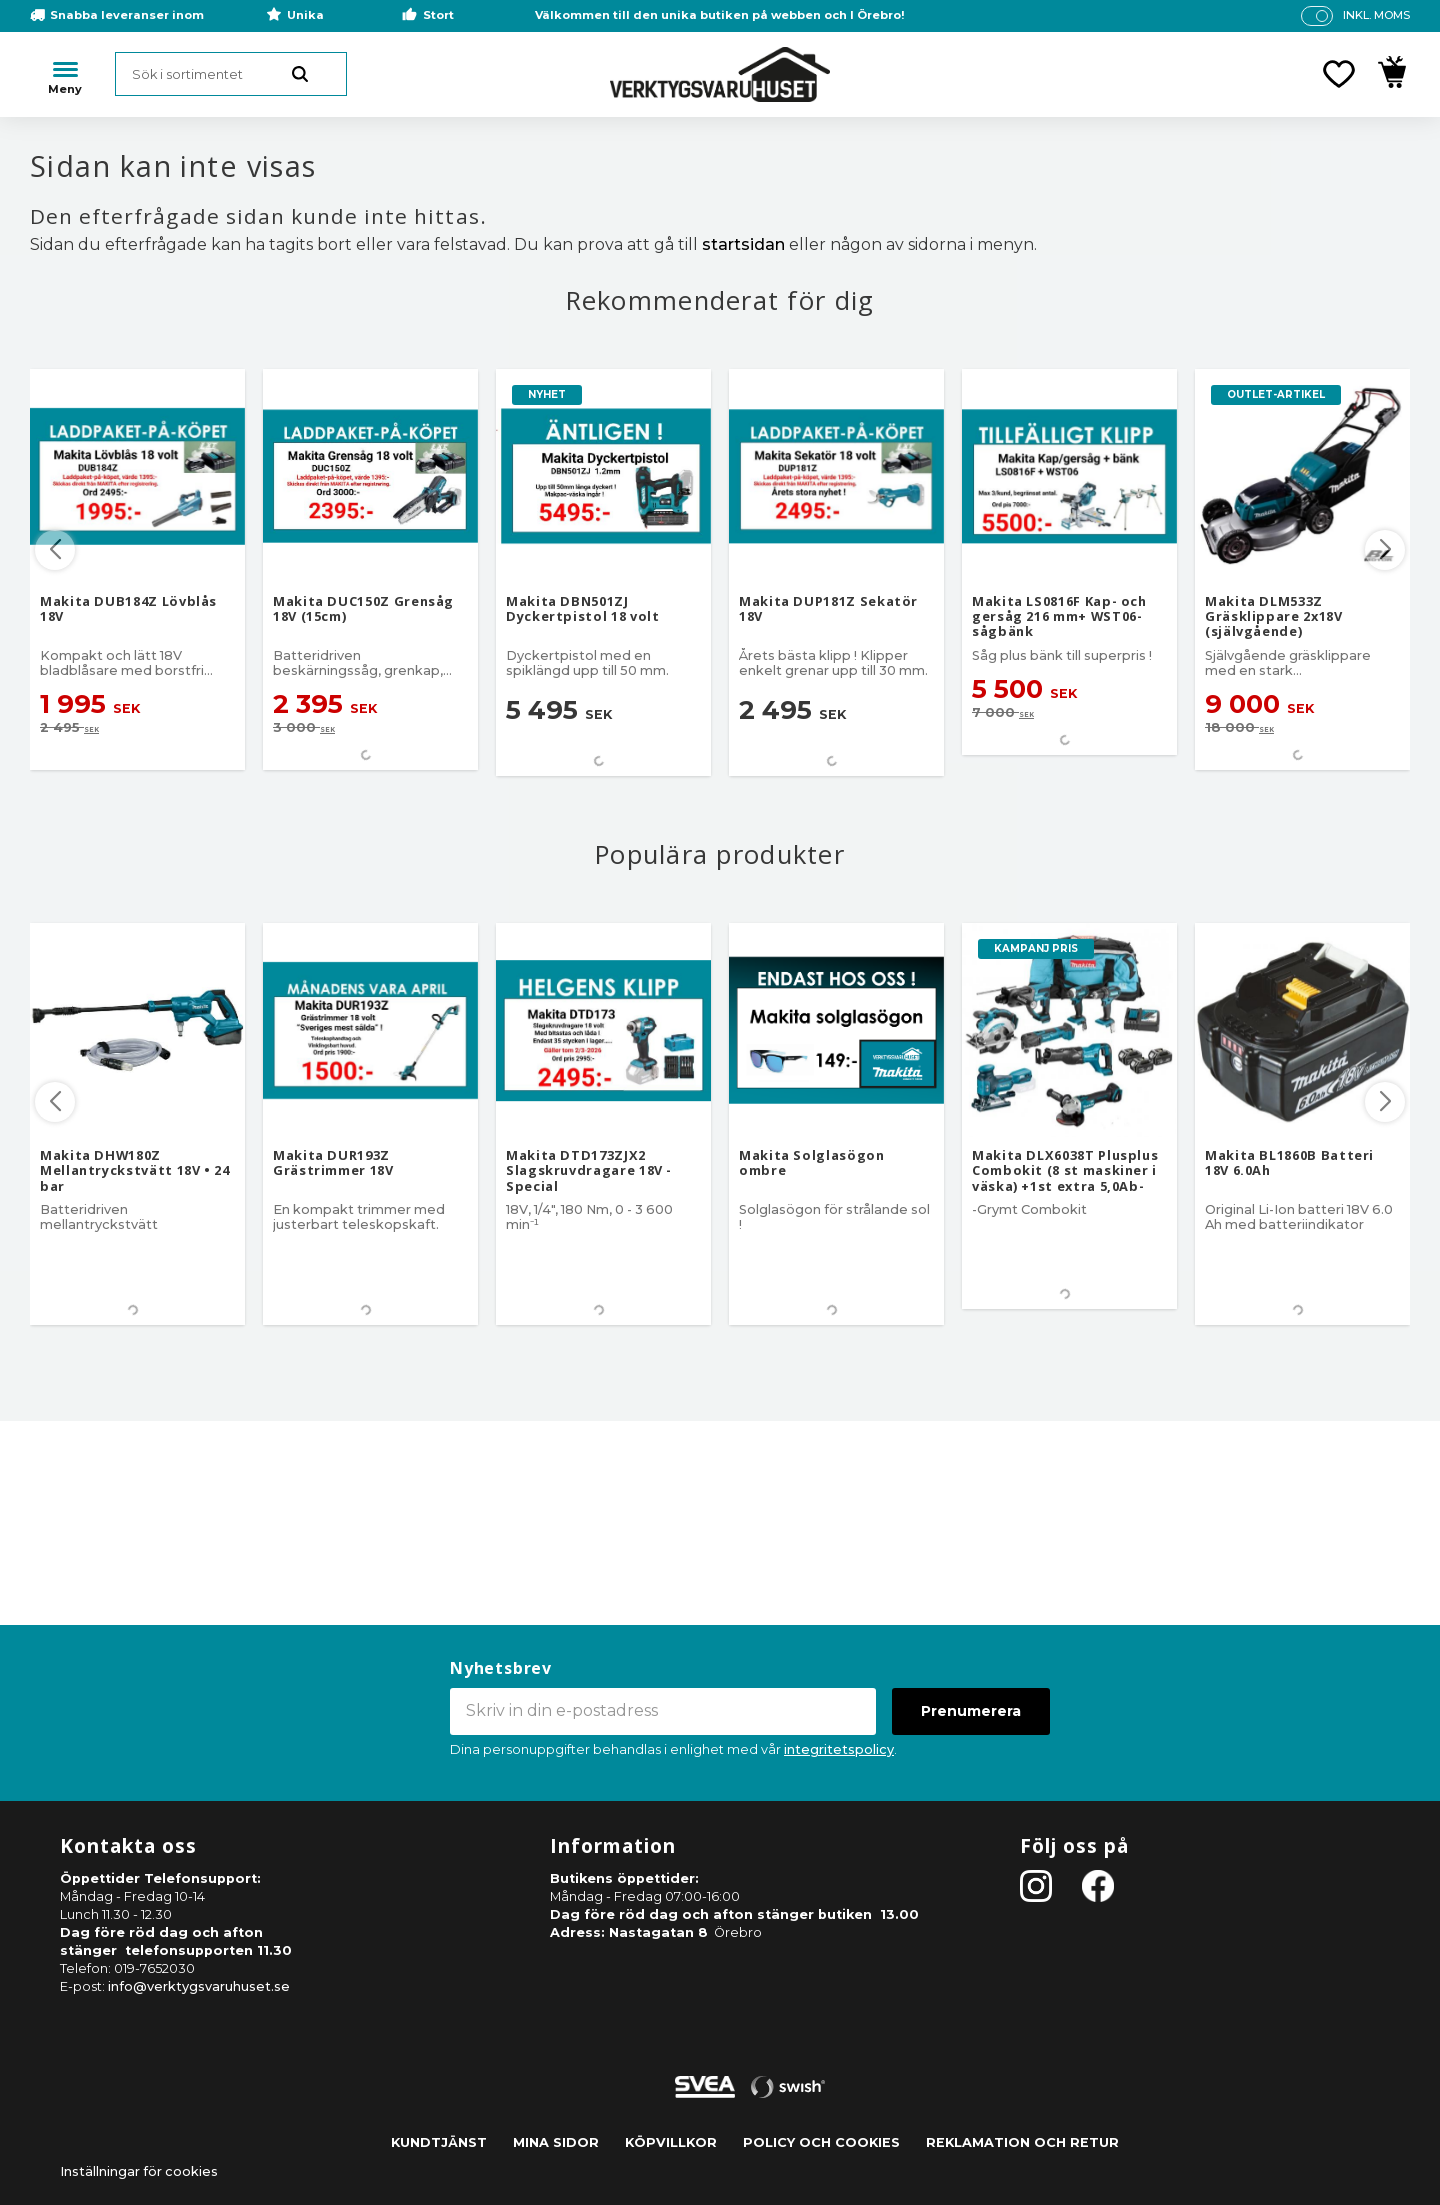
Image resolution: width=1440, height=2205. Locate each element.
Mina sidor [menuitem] (556, 2142)
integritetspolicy (839, 1749)
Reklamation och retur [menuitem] (1022, 2142)
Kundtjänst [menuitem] (439, 2142)
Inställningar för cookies (139, 2171)
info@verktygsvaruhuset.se (199, 1986)
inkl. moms (1376, 15)
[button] (1339, 74)
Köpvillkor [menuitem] (671, 2142)
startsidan (743, 244)
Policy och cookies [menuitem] (821, 2142)
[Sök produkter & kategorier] (231, 74)
